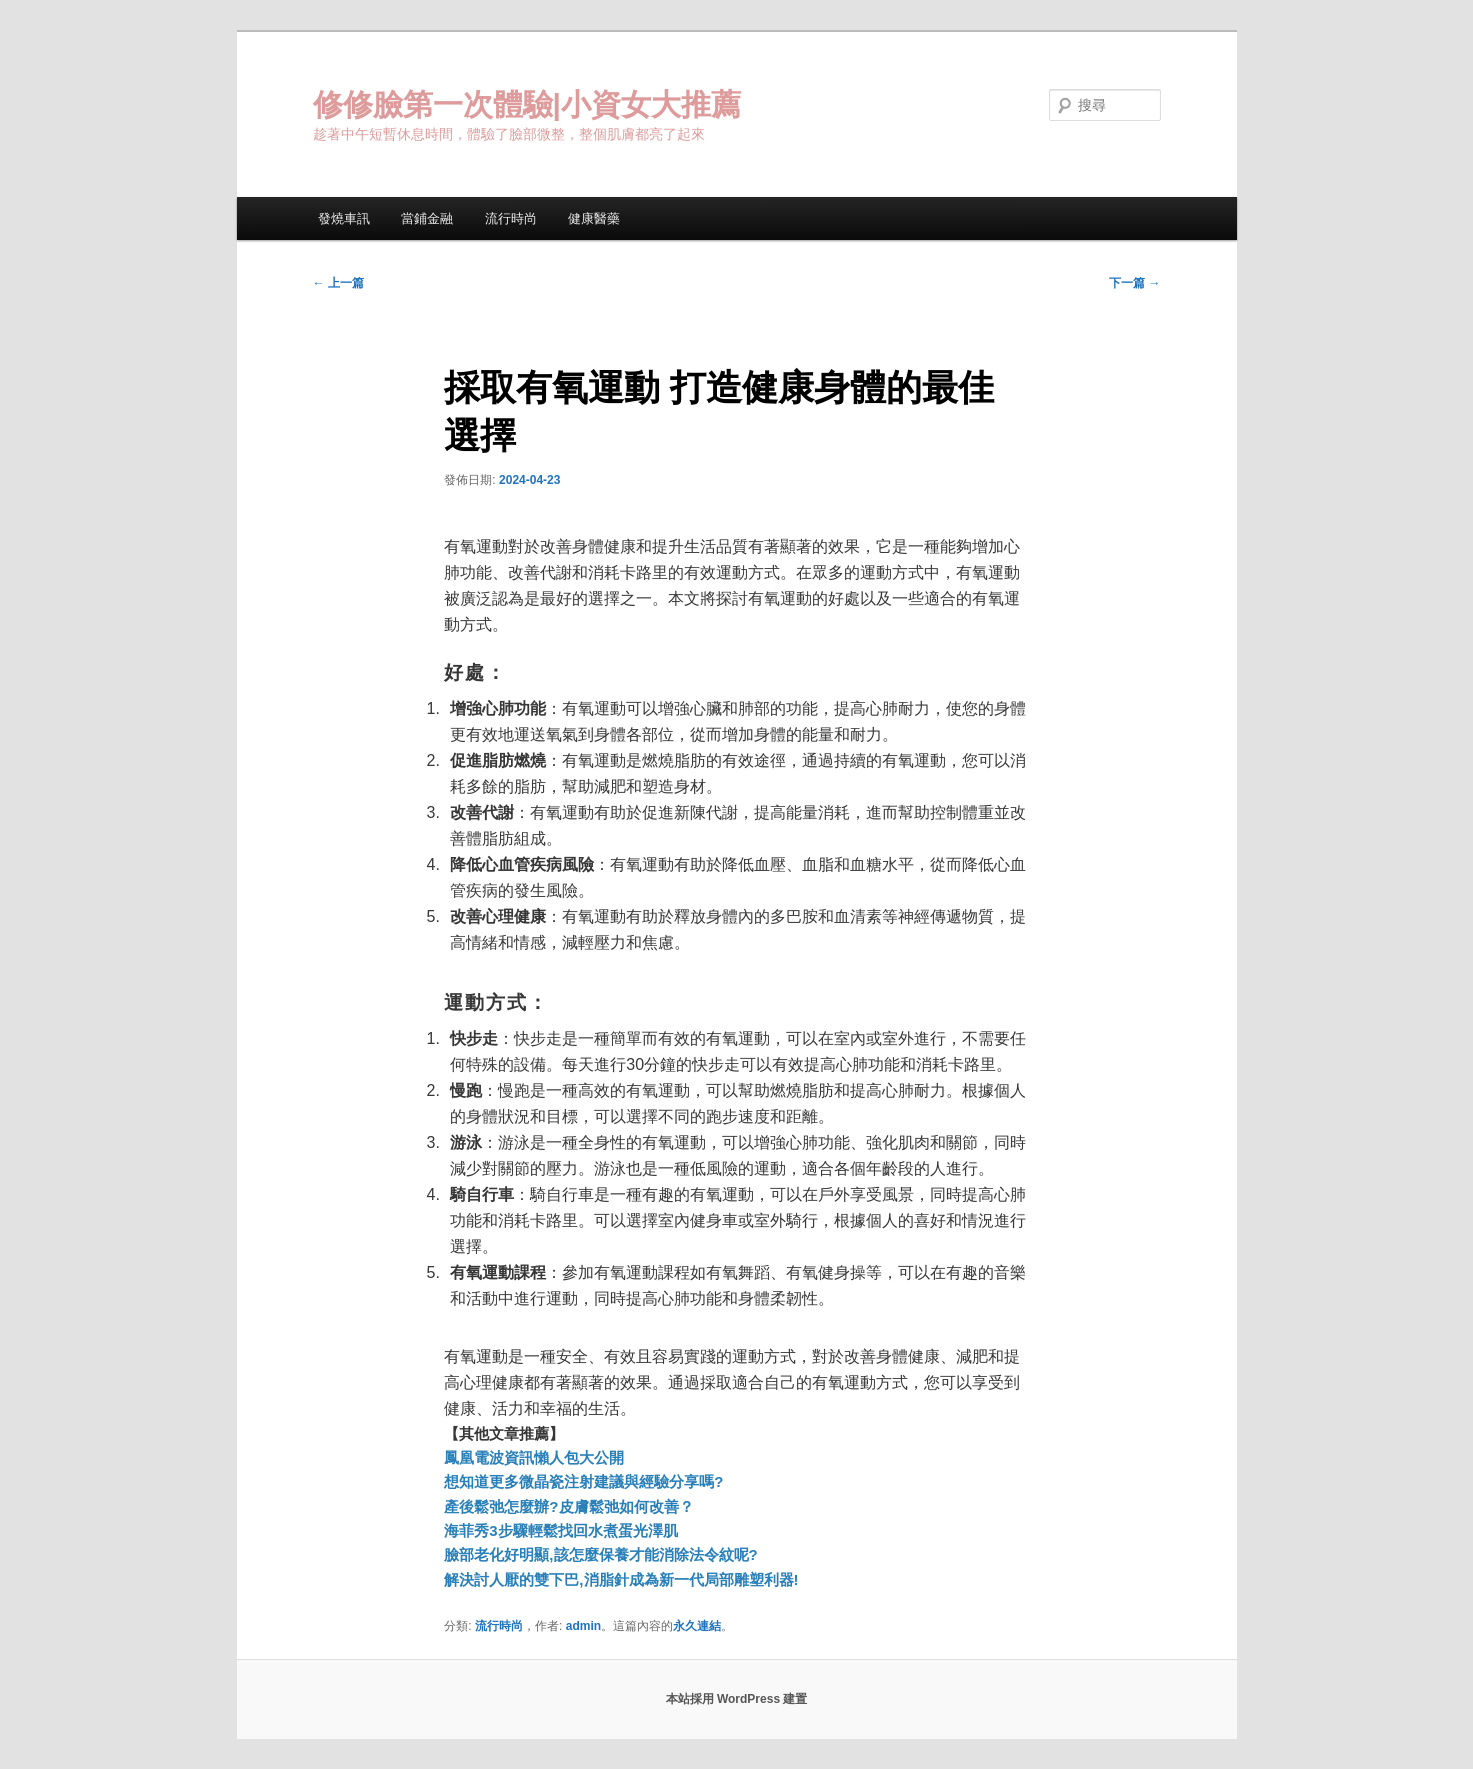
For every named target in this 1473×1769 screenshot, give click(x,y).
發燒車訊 (344, 218)
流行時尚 (511, 218)
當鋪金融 (427, 218)
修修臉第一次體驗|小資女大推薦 (527, 104)
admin (583, 1626)
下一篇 (1134, 283)
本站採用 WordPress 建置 (737, 1699)
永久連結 (697, 1626)
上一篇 (338, 283)
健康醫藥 (594, 218)
